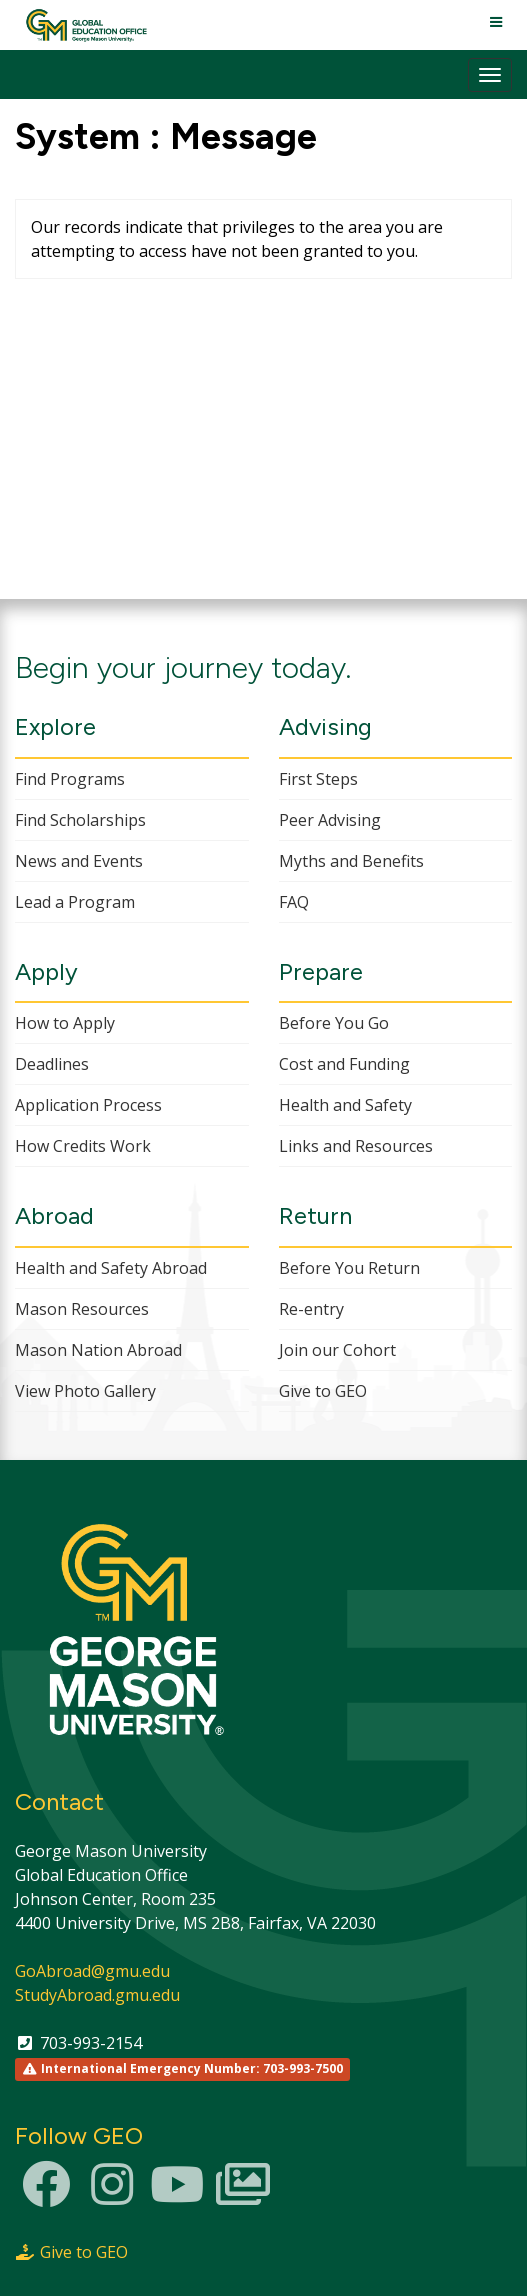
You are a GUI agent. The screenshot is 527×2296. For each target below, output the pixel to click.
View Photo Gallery (85, 1391)
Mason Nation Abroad (98, 1350)
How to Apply (65, 1023)
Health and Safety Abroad (111, 1268)
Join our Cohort (337, 1350)
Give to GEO (323, 1391)
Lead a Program (75, 902)
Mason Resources (82, 1309)
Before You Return (349, 1268)
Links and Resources (356, 1146)
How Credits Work (83, 1146)
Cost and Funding (344, 1064)
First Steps (318, 779)
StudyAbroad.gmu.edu (97, 1995)
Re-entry (311, 1309)
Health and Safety (345, 1105)
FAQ (294, 902)
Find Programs (70, 779)
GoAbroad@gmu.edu (92, 1971)
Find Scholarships (80, 820)
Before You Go (334, 1023)
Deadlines (52, 1064)
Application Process (88, 1105)
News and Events (79, 861)
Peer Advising (330, 820)
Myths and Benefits (351, 861)
